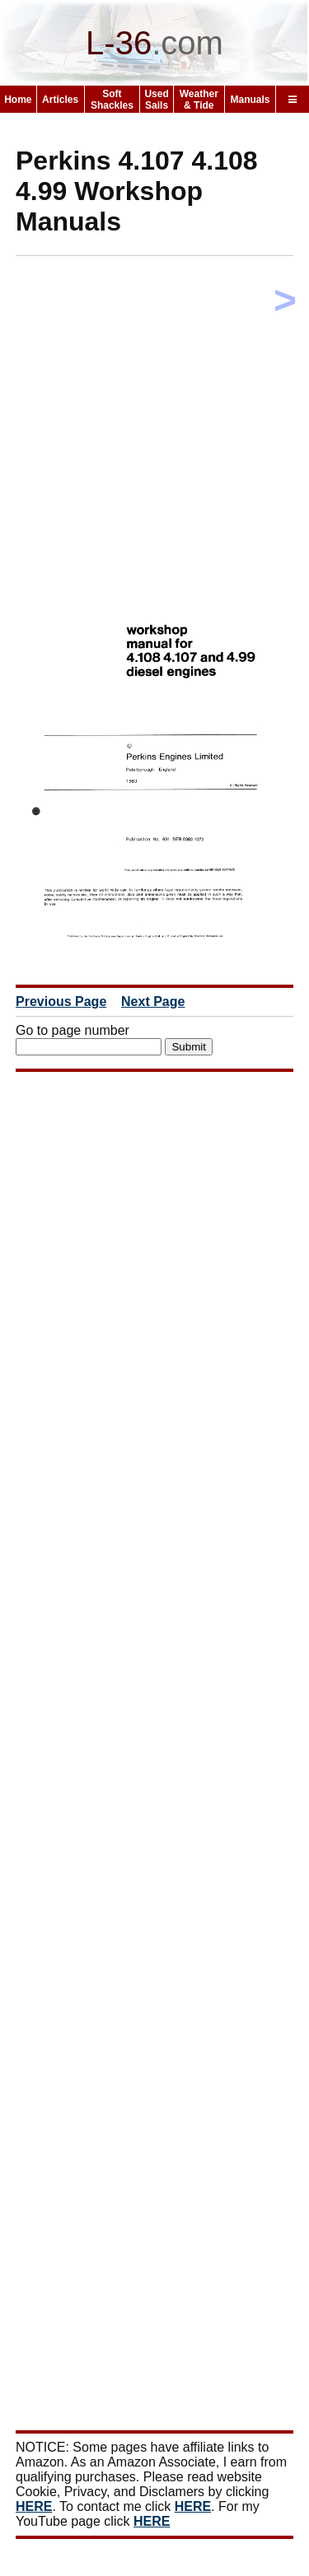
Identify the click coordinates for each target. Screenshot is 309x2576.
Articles (60, 99)
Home (17, 99)
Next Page (153, 1002)
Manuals (250, 99)
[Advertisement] (154, 422)
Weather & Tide (199, 99)
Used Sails (156, 99)
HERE (34, 2506)
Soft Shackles (112, 99)
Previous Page (61, 1002)
